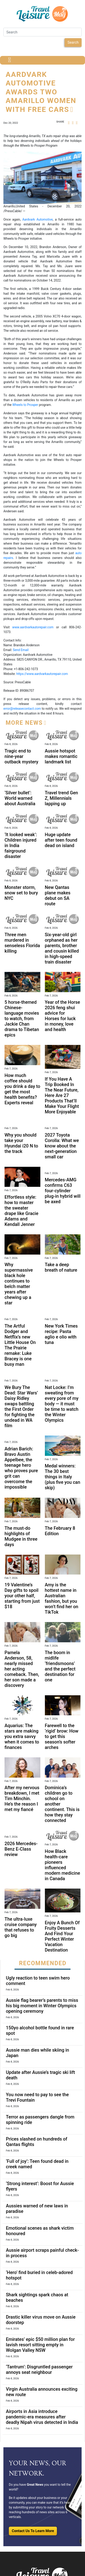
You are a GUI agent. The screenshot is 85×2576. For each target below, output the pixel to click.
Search (73, 42)
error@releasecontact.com (22, 708)
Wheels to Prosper (25, 405)
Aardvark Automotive (37, 219)
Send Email (21, 650)
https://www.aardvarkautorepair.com (42, 674)
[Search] (42, 32)
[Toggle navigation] (9, 60)
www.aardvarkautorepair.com (32, 627)
